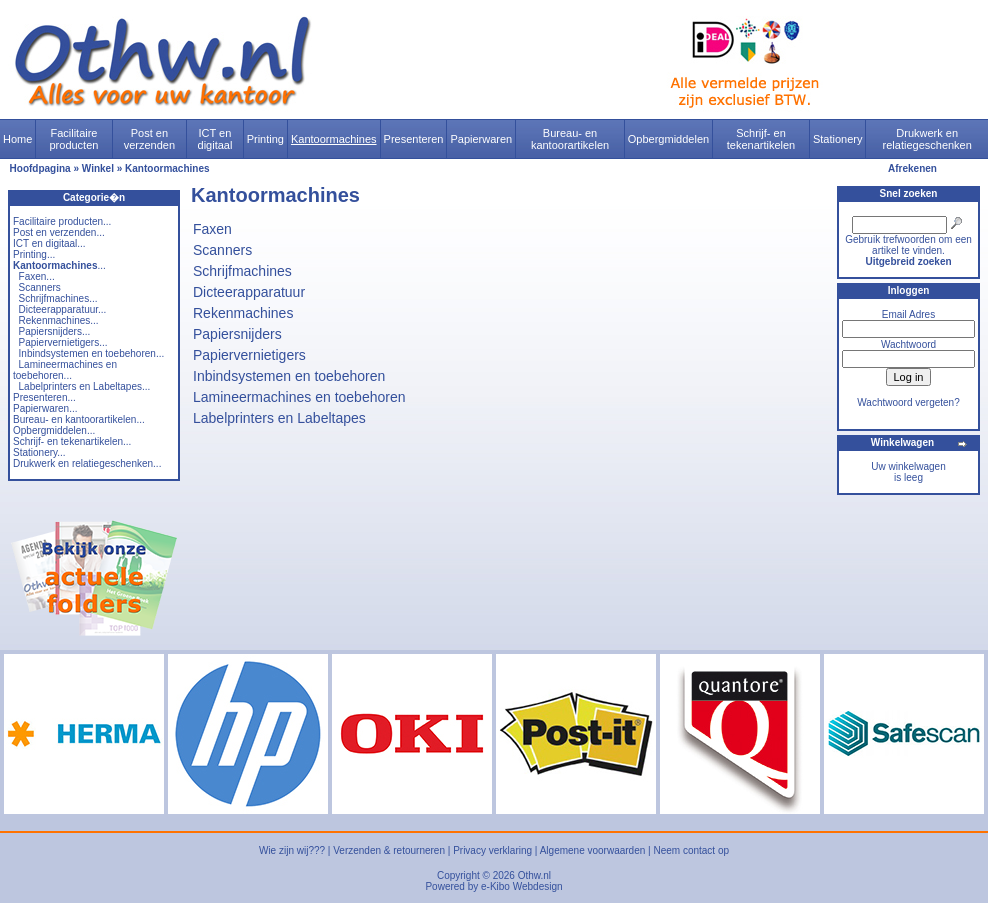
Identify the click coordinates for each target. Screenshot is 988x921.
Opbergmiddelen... (54, 430)
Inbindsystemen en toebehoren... (92, 353)
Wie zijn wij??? (292, 850)
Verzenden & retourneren (389, 850)
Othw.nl (534, 875)
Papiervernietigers (249, 355)
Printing (265, 139)
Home (17, 139)
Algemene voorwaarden (593, 850)
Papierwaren (481, 139)
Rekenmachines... (59, 320)
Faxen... (37, 276)
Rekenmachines (243, 313)
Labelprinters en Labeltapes (279, 418)
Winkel (98, 168)
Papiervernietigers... (63, 342)
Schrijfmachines (242, 271)
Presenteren (414, 139)
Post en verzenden (149, 139)
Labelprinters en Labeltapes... (85, 386)
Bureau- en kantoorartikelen (570, 139)
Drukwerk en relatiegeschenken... (87, 463)
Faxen (212, 229)
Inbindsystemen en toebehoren (289, 376)
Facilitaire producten (73, 139)
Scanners (40, 287)
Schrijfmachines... (58, 298)
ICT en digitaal (215, 139)
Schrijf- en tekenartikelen (761, 139)
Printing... (34, 254)
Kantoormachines (334, 139)
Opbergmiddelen (668, 139)
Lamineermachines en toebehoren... (65, 370)
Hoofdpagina (40, 168)
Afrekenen (912, 168)
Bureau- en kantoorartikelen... (79, 419)
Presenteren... (44, 397)
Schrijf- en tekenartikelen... (72, 441)
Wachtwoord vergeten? (908, 402)
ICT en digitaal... (49, 243)
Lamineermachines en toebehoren (299, 397)
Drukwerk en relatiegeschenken (927, 139)
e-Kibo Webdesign (522, 886)
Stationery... (39, 452)
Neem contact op (691, 850)
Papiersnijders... (55, 331)
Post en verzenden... (59, 232)
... (59, 265)
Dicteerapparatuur (249, 292)
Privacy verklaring (492, 850)
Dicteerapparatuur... (63, 309)
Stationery (838, 139)
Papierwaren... (45, 408)
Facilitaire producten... (62, 221)
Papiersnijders (237, 334)
